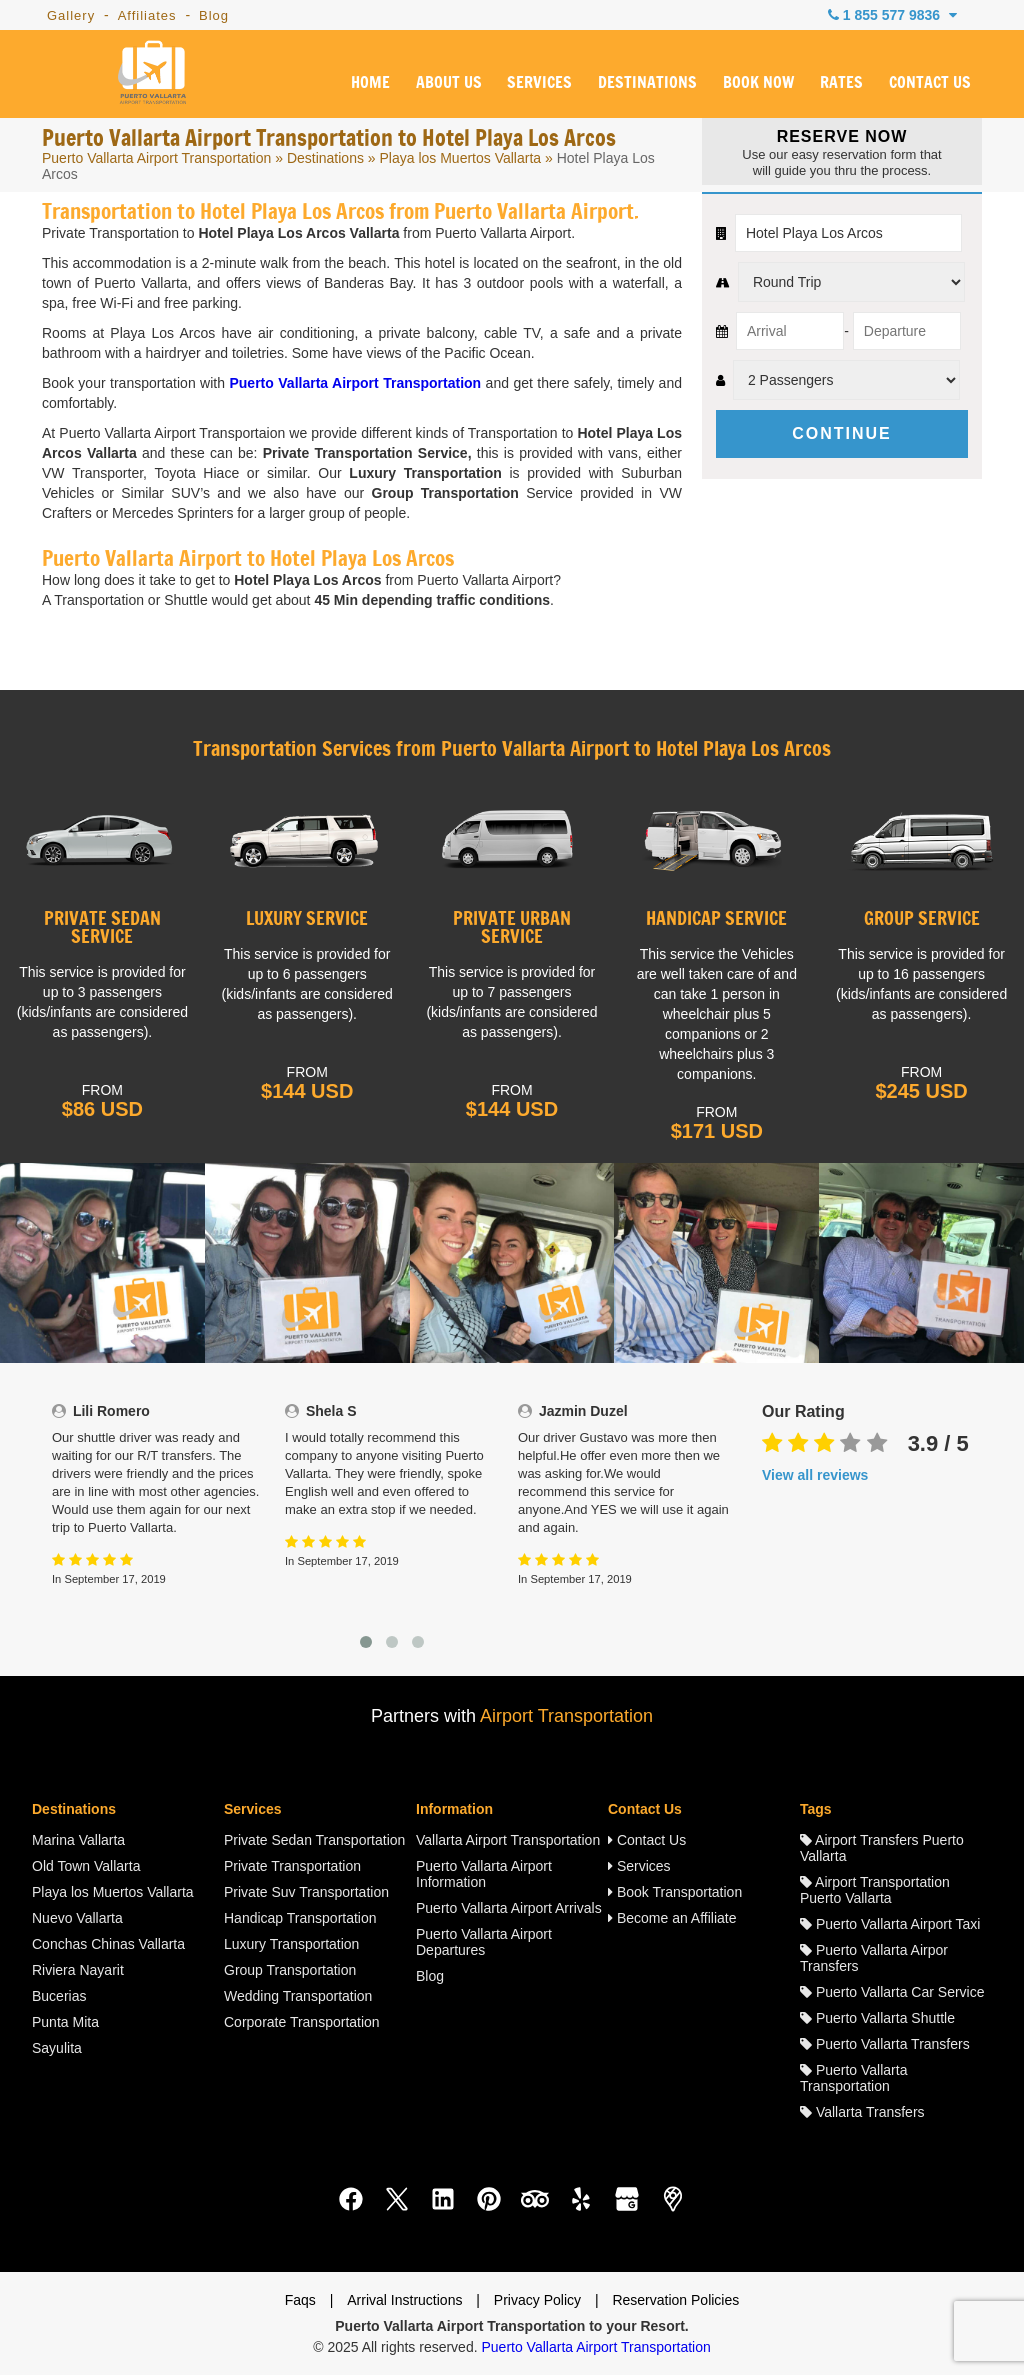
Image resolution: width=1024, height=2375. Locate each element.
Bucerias (59, 1996)
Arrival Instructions (404, 2300)
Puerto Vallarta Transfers (885, 2044)
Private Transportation (292, 1866)
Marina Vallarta (78, 1840)
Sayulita (57, 2048)
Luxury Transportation (291, 1944)
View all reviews (815, 1475)
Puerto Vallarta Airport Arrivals (509, 1908)
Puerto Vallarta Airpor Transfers (874, 1958)
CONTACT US (930, 83)
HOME (370, 83)
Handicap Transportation (300, 1918)
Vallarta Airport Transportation (508, 1840)
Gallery (71, 15)
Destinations (325, 158)
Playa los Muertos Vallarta (461, 158)
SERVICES (539, 83)
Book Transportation (675, 1892)
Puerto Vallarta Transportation (853, 2078)
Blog (214, 15)
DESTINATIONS (647, 83)
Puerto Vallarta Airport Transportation (156, 158)
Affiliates (147, 15)
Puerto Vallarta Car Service (892, 1992)
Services (639, 1866)
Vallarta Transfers (862, 2112)
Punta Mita (65, 2022)
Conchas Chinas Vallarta (108, 1944)
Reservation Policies (675, 2300)
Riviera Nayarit (78, 1970)
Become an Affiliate (672, 1918)
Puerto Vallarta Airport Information (484, 1874)
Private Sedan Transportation (314, 1840)
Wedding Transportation (298, 1996)
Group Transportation (290, 1970)
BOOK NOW (758, 83)
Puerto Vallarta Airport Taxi (890, 1924)
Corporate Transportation (302, 2022)
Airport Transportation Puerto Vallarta (875, 1890)
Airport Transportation (566, 1716)
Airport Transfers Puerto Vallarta (882, 1848)
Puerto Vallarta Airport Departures (484, 1942)
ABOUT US (449, 83)
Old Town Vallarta (86, 1866)
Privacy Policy (537, 2300)
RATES (841, 83)
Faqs (300, 2300)
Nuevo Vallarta (77, 1918)
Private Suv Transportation (306, 1892)
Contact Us (647, 1840)
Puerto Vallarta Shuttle (877, 2018)
